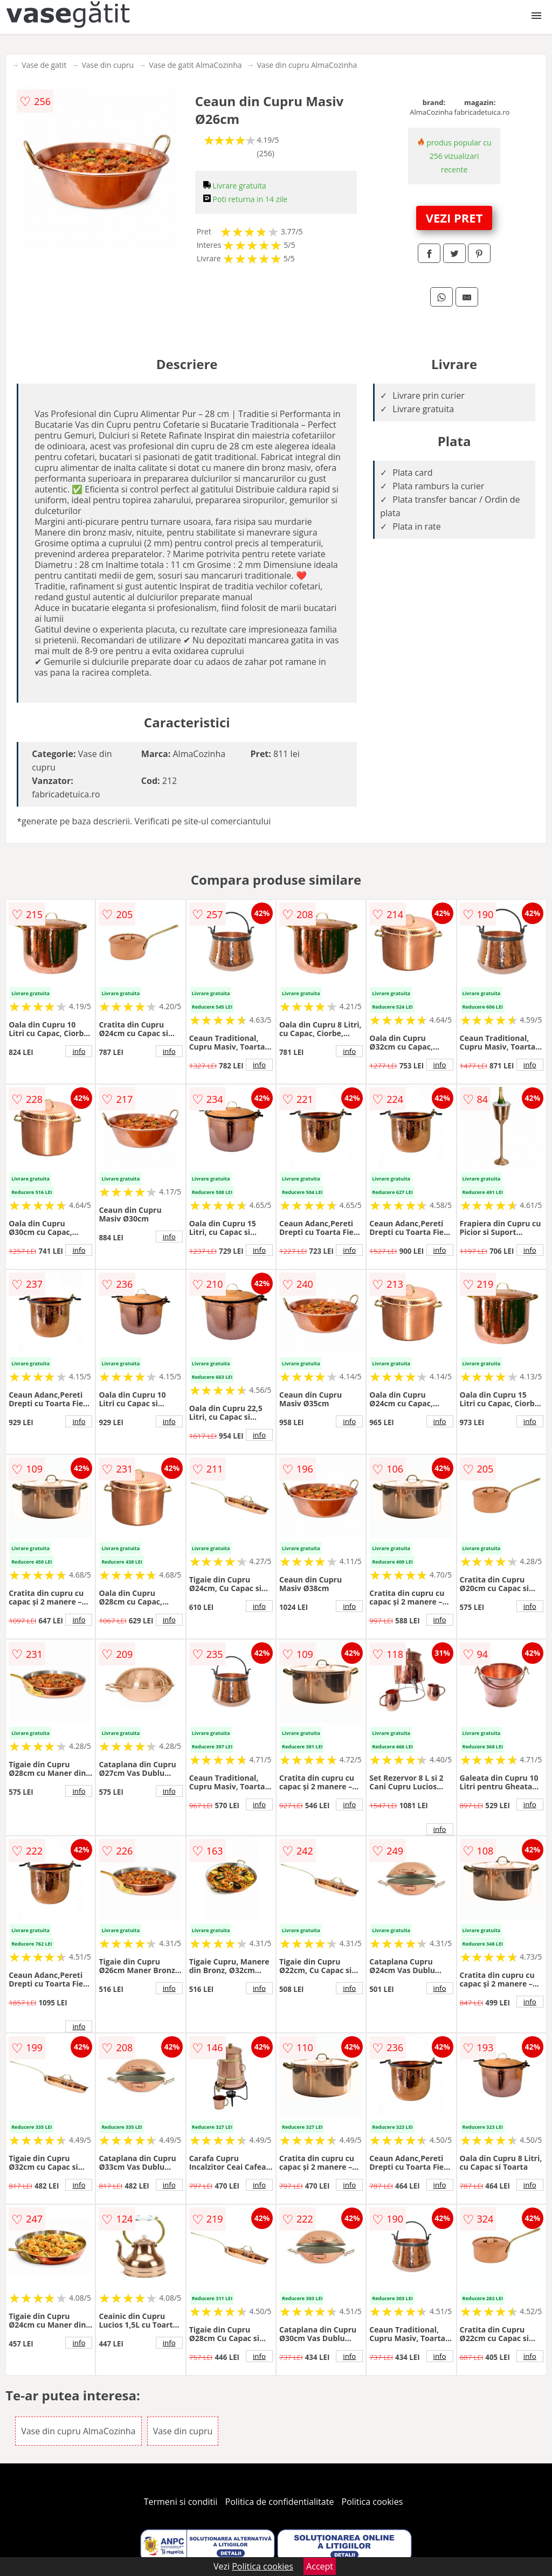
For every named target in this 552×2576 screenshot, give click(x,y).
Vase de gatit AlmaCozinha (195, 65)
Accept (319, 2566)
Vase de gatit (44, 65)
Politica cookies (372, 2502)
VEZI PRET (454, 218)
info (78, 1051)
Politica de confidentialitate (279, 2502)
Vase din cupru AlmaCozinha (307, 65)
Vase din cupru (107, 65)
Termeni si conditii (181, 2502)
